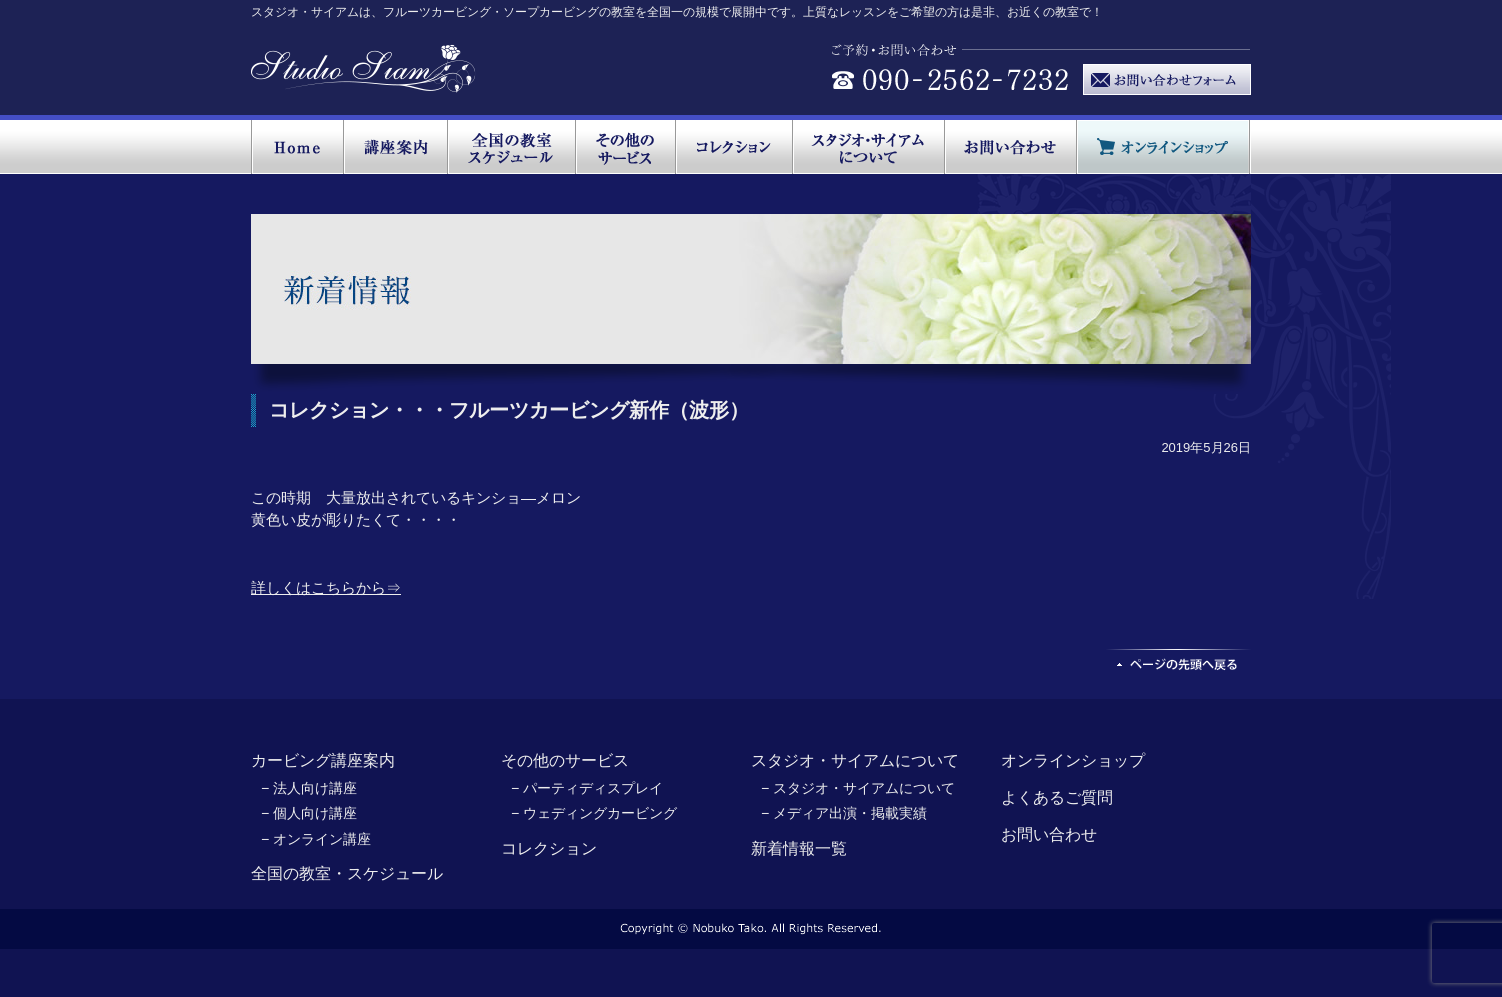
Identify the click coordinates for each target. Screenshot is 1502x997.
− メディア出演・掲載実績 (844, 813)
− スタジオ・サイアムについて (858, 788)
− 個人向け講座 (309, 813)
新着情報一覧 (799, 848)
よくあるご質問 (1057, 797)
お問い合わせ (1049, 834)
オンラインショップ (1073, 760)
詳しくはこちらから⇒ (326, 587)
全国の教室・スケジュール (347, 873)
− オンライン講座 (316, 839)
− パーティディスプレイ (587, 788)
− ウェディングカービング (594, 813)
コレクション (549, 848)
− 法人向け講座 (309, 788)
